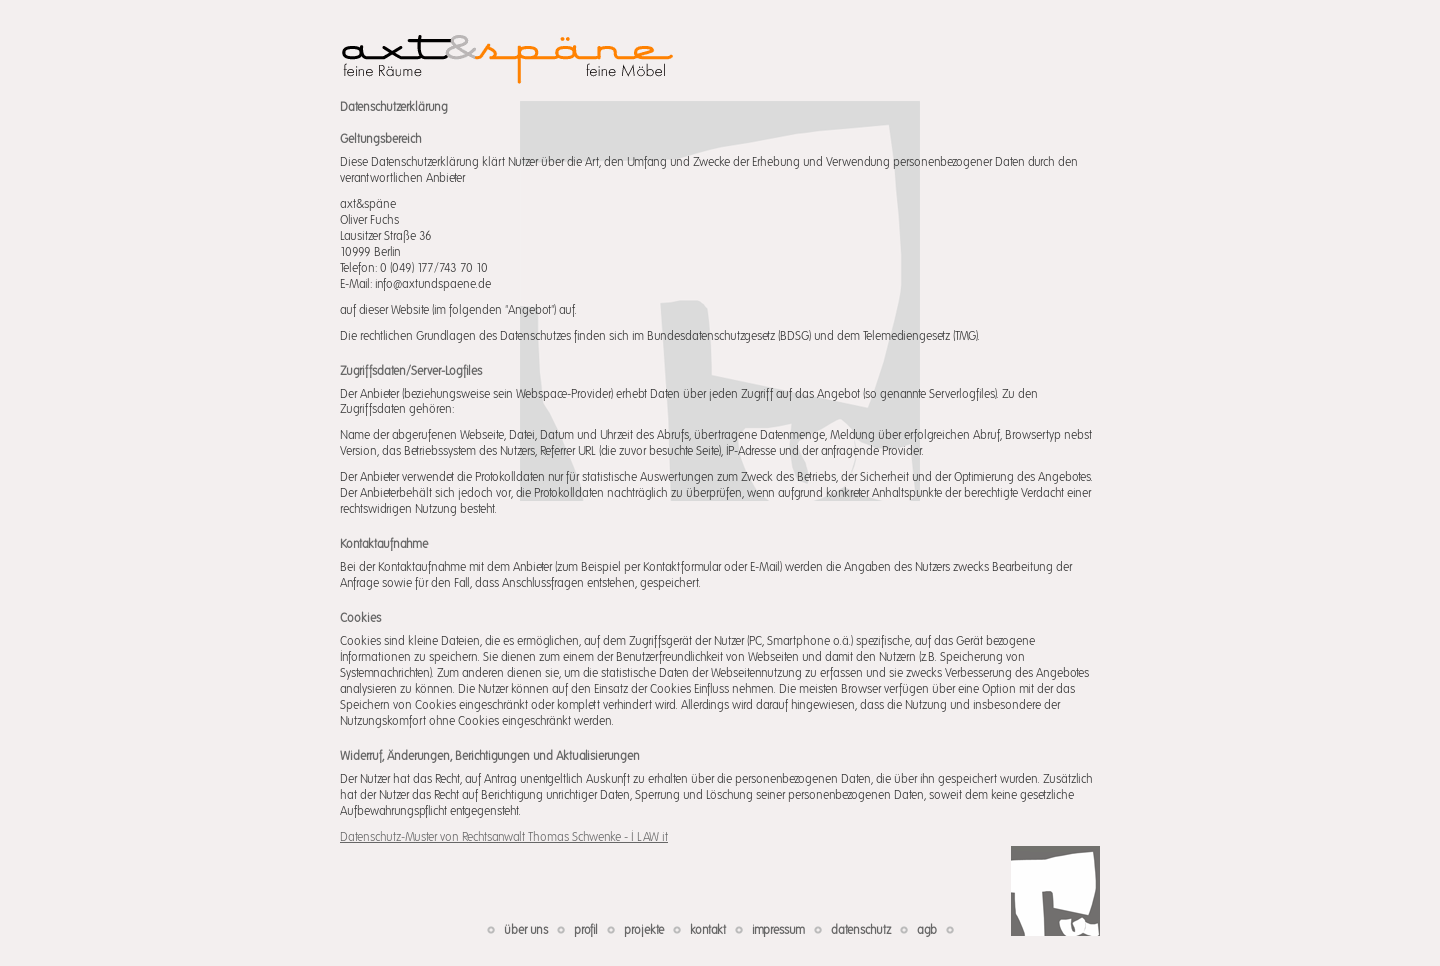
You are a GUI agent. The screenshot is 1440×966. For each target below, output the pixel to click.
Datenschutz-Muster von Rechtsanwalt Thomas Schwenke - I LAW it (504, 837)
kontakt (708, 930)
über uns (526, 930)
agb (927, 930)
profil (586, 930)
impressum (778, 930)
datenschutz (861, 930)
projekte (644, 930)
